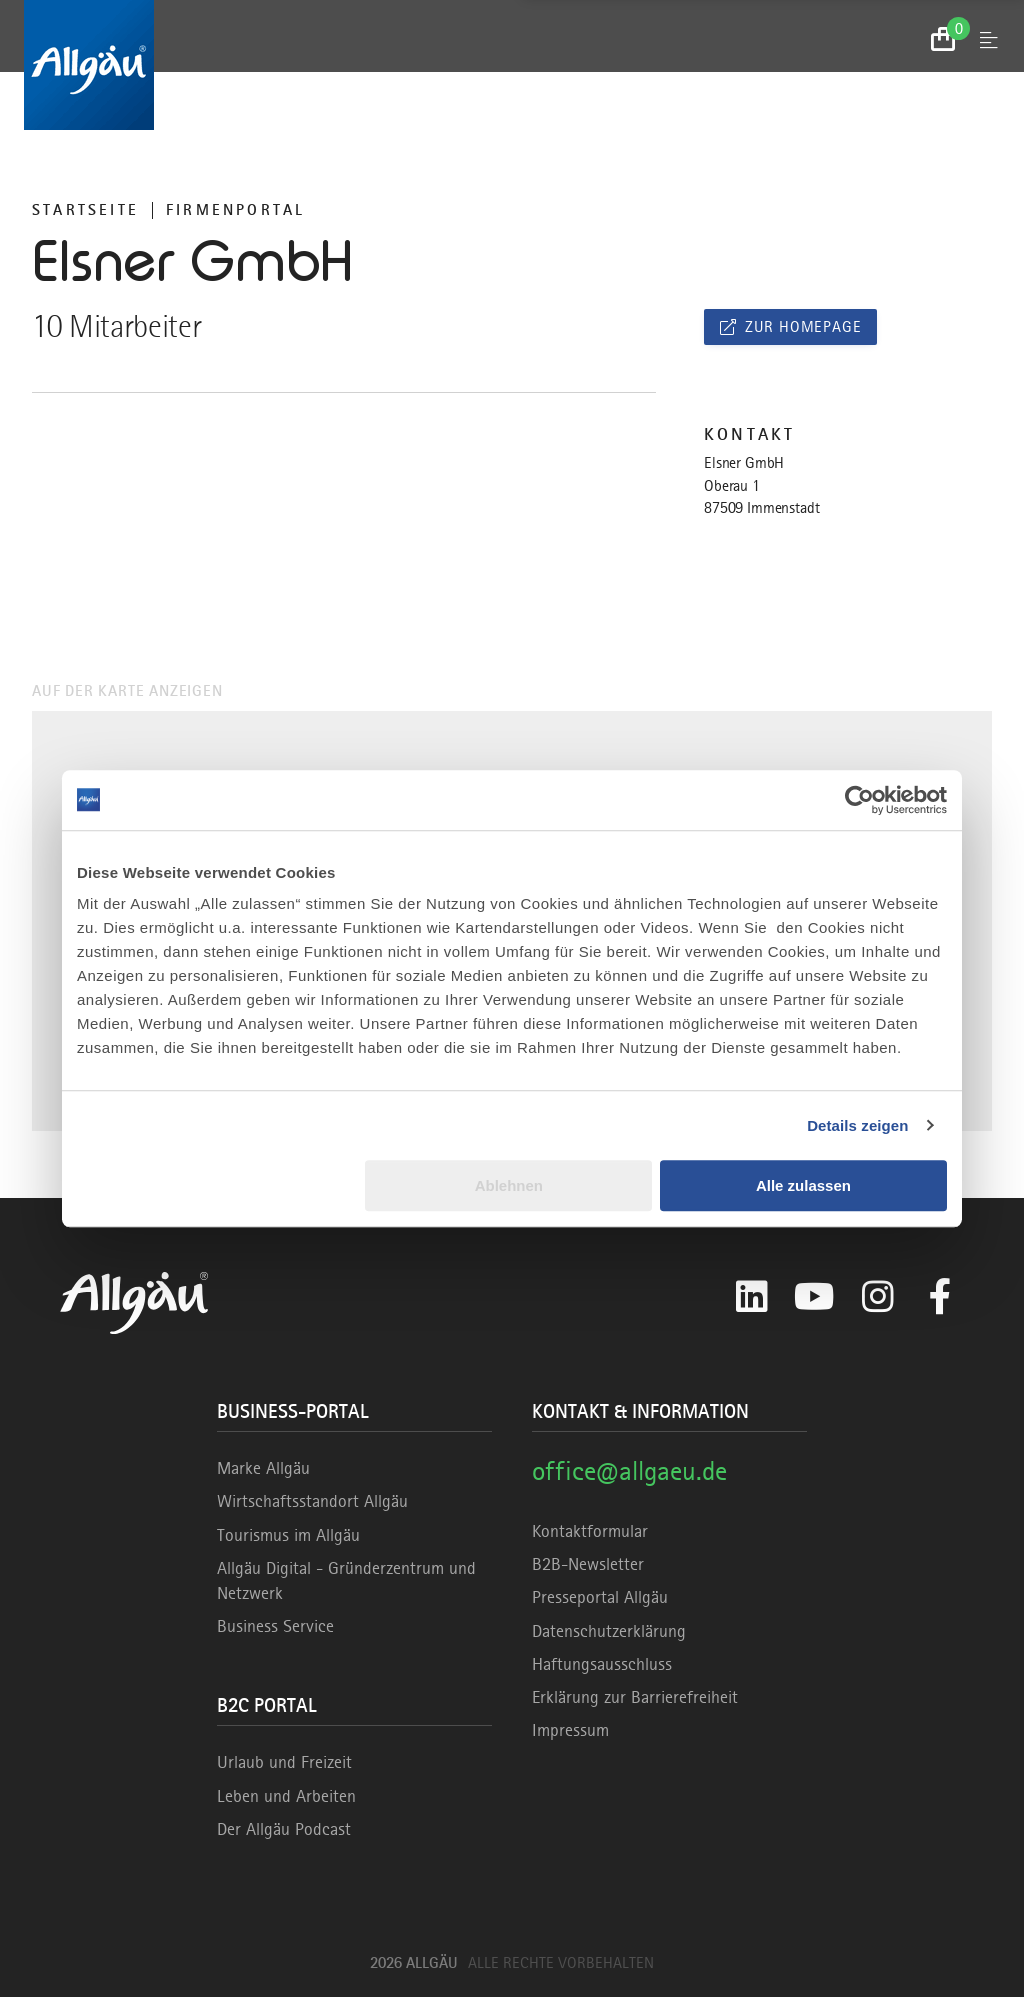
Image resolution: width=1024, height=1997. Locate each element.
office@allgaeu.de (629, 1470)
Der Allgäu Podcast (284, 1829)
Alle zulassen (803, 1185)
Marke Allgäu (263, 1468)
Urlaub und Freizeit (284, 1762)
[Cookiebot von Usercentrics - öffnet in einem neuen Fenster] (859, 800)
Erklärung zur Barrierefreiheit (635, 1697)
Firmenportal (235, 210)
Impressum (570, 1730)
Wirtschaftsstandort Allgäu (312, 1501)
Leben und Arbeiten (286, 1796)
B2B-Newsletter (588, 1564)
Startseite (85, 210)
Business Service (275, 1626)
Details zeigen (857, 1125)
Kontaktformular (590, 1531)
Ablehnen (509, 1185)
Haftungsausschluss (602, 1664)
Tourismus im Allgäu (288, 1535)
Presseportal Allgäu (600, 1597)
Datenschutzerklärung (609, 1631)
